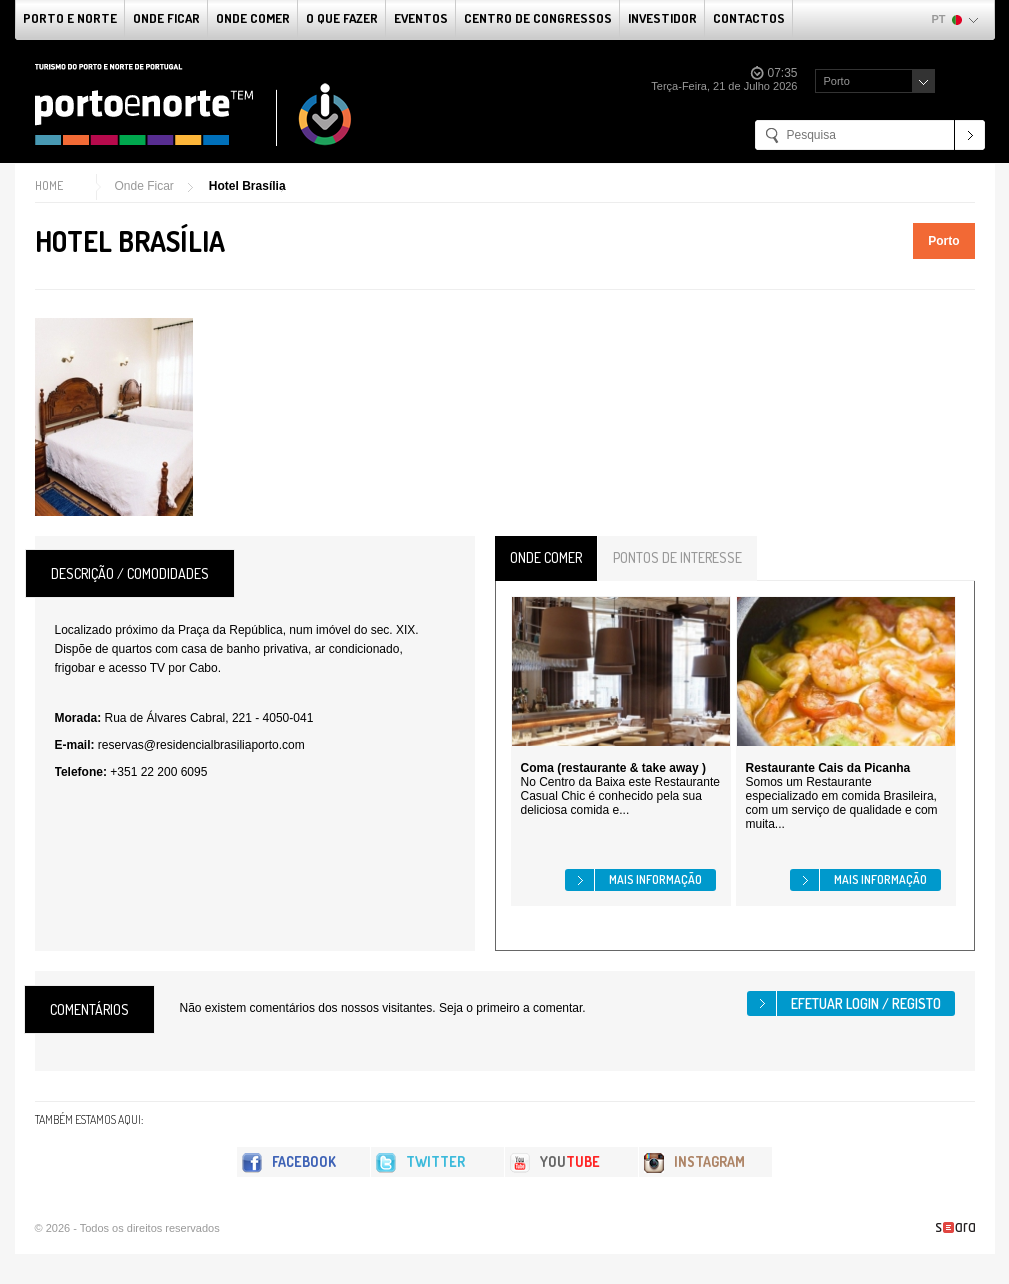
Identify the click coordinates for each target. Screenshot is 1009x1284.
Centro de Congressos (538, 18)
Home (49, 185)
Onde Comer (253, 18)
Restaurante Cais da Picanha (828, 768)
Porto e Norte (70, 18)
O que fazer (342, 18)
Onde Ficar (166, 18)
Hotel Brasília (247, 186)
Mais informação (655, 879)
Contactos (749, 18)
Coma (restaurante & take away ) (613, 768)
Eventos (421, 18)
